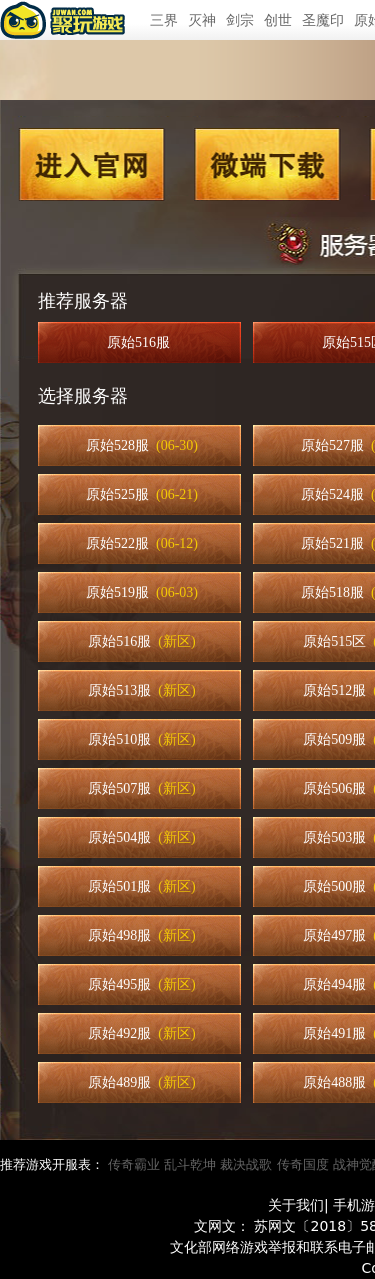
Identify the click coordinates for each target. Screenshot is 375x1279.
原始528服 (142, 445)
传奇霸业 (134, 1164)
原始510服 (141, 739)
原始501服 (141, 886)
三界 (164, 20)
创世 (278, 20)
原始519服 (142, 592)
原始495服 (141, 984)
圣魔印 (323, 20)
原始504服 (141, 837)
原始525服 (142, 494)
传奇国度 (303, 1164)
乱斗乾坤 (190, 1164)
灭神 (202, 20)
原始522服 (142, 543)
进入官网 (92, 164)
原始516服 (142, 342)
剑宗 (240, 20)
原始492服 (141, 1033)
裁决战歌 (246, 1164)
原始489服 (141, 1082)
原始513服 (141, 690)
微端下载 (268, 164)
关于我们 (296, 1205)
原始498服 (141, 935)
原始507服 (141, 788)
